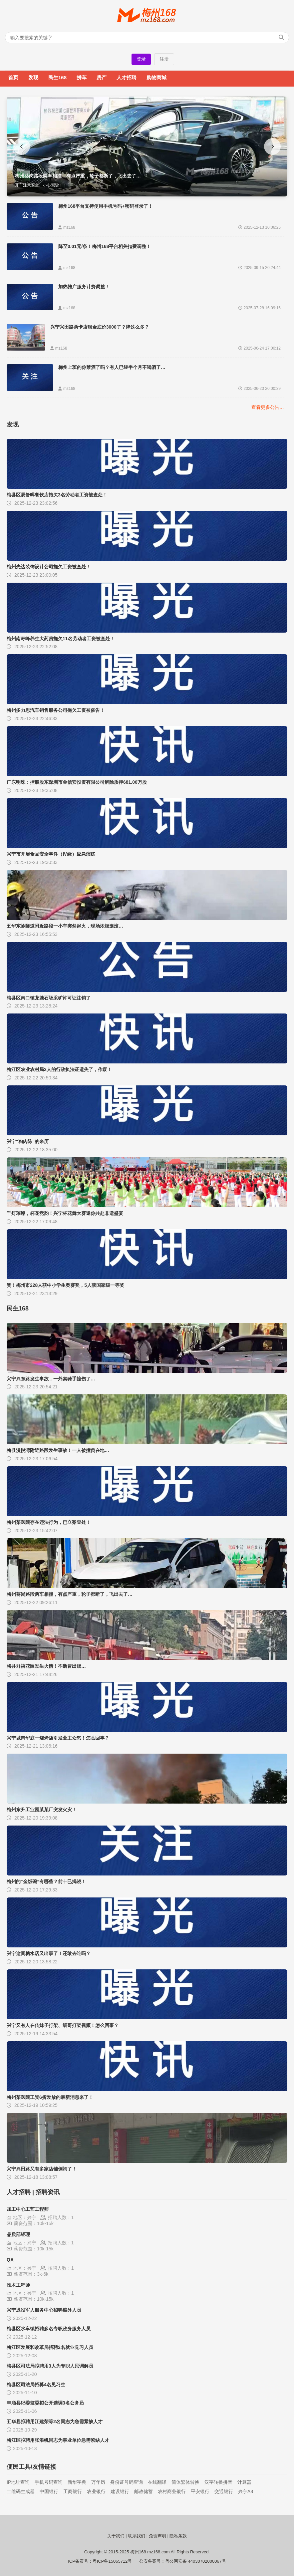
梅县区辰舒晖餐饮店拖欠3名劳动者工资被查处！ (57, 494)
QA (10, 2259)
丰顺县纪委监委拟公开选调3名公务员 (45, 2403)
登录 (141, 59)
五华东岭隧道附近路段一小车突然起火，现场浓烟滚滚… (65, 926)
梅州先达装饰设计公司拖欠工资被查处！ (49, 566)
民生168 (57, 77)
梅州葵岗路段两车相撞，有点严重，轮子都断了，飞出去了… (70, 1594)
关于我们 (116, 2535)
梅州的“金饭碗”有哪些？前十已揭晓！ (46, 1881)
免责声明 (157, 2535)
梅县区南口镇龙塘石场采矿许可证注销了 (49, 998)
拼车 (82, 77)
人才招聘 (127, 77)
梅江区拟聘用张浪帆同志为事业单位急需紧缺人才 (58, 2440)
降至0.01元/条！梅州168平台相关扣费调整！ (104, 246)
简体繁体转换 (185, 2482)
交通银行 (223, 2491)
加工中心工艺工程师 (28, 2209)
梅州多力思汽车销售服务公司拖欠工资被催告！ (56, 710)
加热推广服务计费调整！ (84, 286)
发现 (33, 77)
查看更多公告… (267, 407)
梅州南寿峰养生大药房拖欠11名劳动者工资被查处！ (61, 638)
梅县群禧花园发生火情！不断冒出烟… (46, 1666)
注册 (164, 59)
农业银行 (96, 2491)
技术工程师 (18, 2285)
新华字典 (77, 2482)
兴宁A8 (245, 2491)
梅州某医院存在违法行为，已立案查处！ (49, 1522)
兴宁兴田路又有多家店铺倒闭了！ (42, 2168)
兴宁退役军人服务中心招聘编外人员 (44, 2310)
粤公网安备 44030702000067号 (195, 2561)
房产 (102, 77)
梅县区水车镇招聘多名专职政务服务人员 (49, 2328)
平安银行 (200, 2491)
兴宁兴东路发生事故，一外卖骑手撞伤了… (51, 1378)
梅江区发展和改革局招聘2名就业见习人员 (50, 2347)
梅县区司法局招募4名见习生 (36, 2384)
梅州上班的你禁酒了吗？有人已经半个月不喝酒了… (111, 367)
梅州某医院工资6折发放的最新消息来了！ (50, 2097)
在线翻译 (157, 2482)
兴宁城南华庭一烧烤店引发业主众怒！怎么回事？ (58, 1738)
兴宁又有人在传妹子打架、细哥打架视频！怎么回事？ (63, 2025)
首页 (13, 77)
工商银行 (72, 2491)
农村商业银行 (172, 2491)
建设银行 (120, 2491)
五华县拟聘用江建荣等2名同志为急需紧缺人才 (55, 2421)
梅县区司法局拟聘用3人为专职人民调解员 (50, 2366)
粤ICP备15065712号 (112, 2561)
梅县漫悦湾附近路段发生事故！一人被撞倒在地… (58, 1450)
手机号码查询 (49, 2482)
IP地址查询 (18, 2482)
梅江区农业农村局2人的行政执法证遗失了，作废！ (59, 1069)
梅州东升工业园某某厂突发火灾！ (42, 1809)
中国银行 (49, 2491)
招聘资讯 (48, 2192)
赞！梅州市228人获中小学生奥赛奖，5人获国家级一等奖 (65, 1285)
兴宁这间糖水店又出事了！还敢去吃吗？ (49, 1953)
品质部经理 (18, 2234)
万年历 (98, 2482)
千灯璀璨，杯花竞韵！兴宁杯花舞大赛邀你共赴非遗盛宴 (65, 1213)
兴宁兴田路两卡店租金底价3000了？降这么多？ (99, 327)
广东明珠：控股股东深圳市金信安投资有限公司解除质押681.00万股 (77, 782)
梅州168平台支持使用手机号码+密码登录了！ (105, 206)
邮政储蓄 (143, 2491)
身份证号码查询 (126, 2482)
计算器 (244, 2482)
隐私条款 (178, 2535)
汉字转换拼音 (218, 2482)
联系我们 (136, 2535)
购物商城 (156, 77)
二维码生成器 (21, 2491)
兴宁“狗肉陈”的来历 (28, 1141)
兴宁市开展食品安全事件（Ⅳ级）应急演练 (51, 854)
